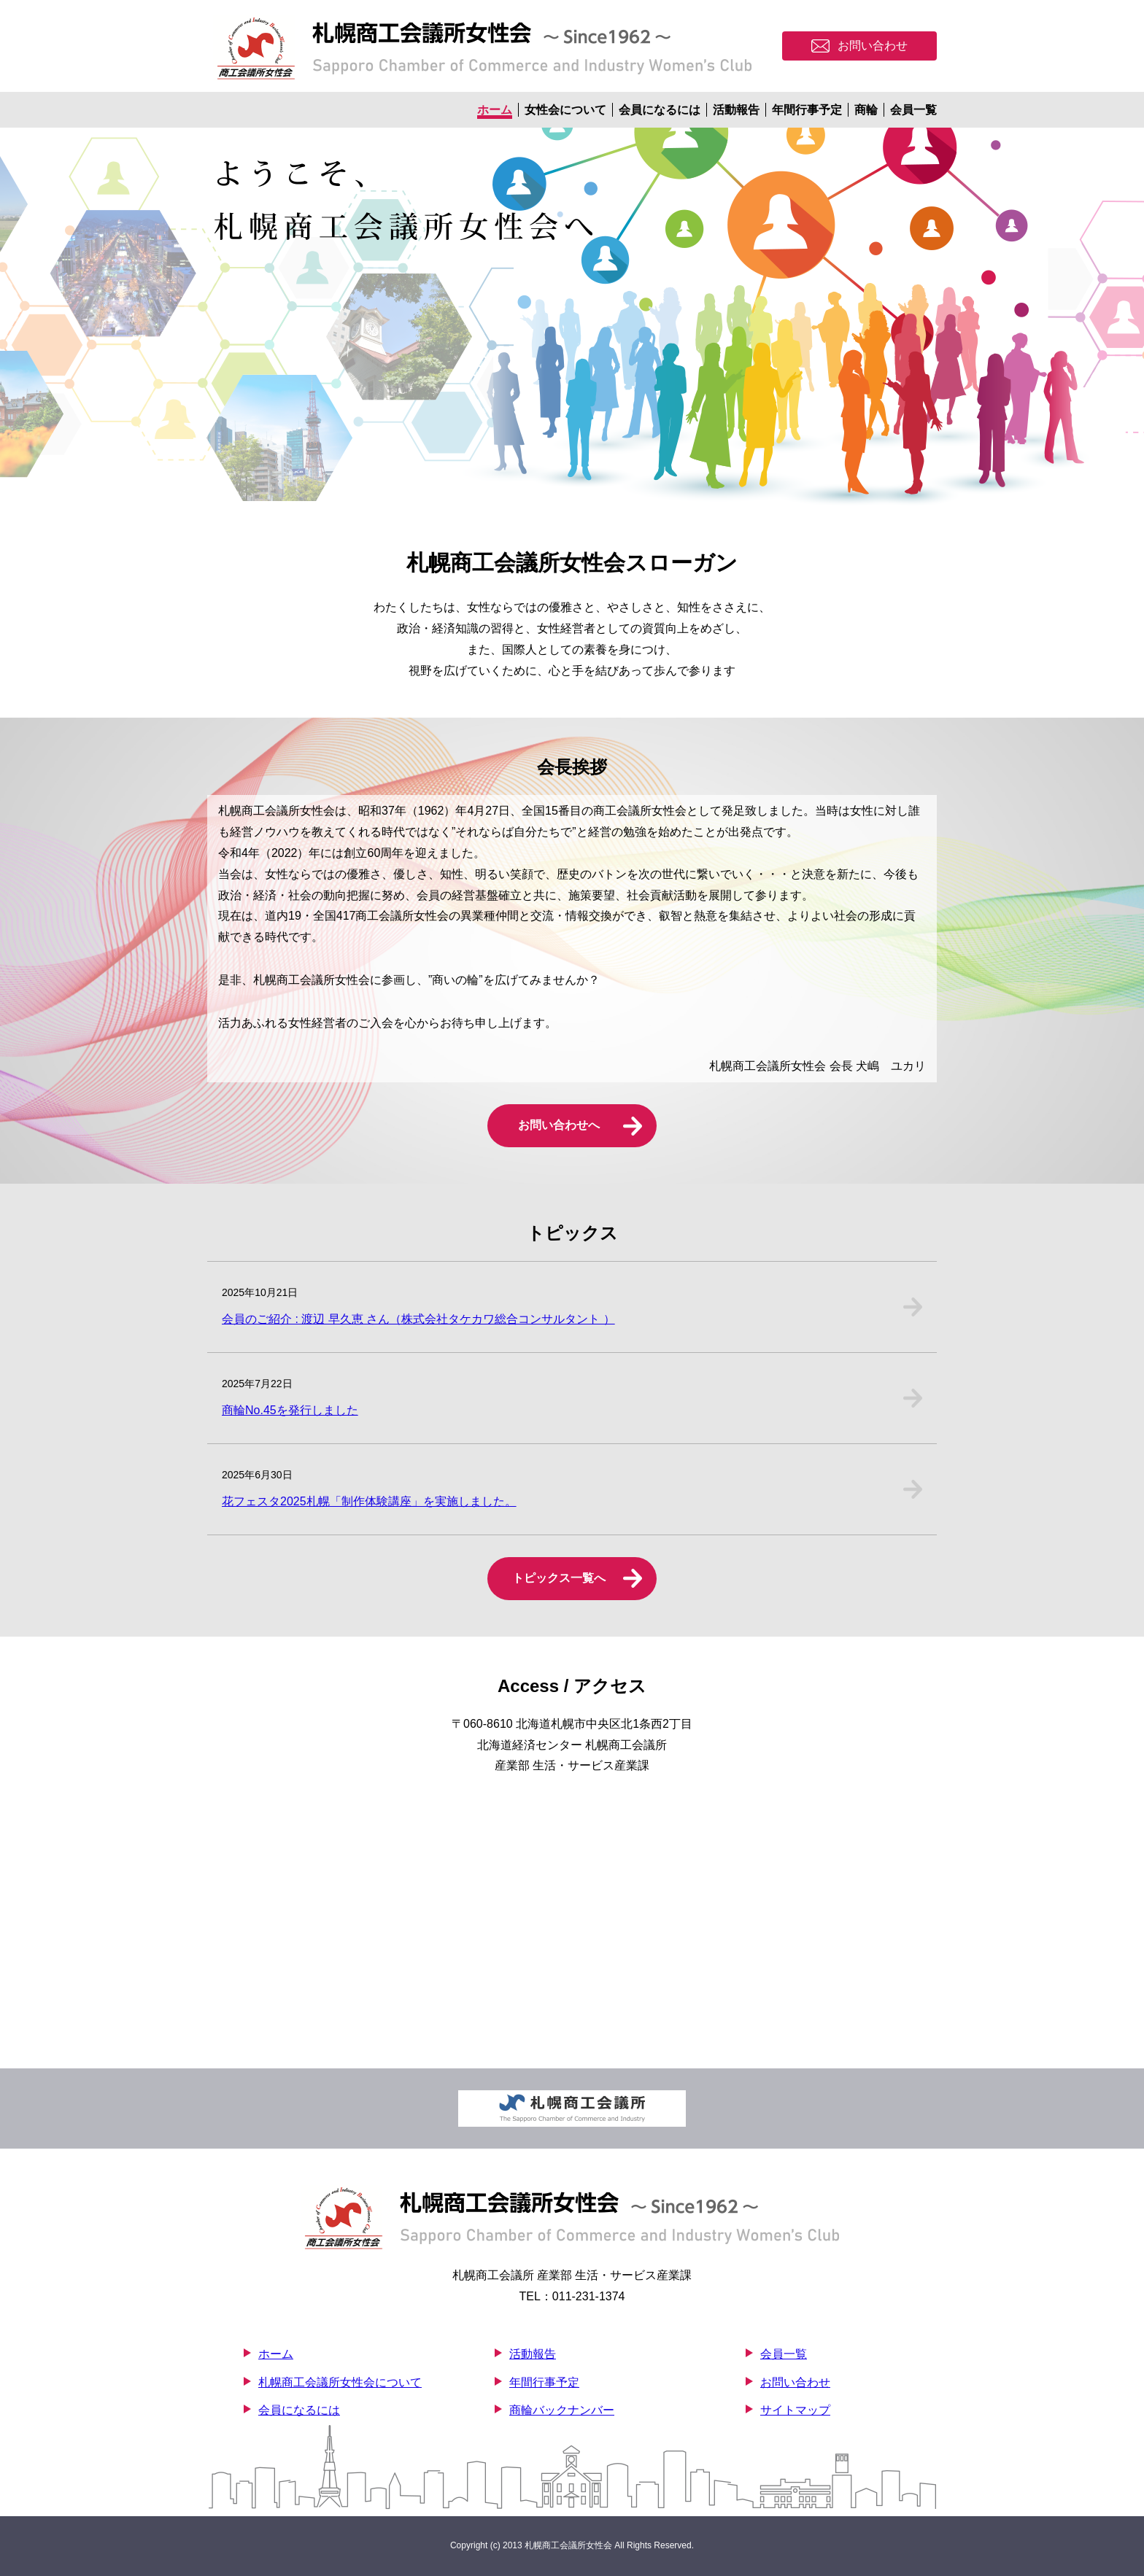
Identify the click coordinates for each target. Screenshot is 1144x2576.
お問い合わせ (795, 2382)
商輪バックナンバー (561, 2410)
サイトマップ (795, 2410)
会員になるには (659, 110)
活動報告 (736, 110)
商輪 (866, 110)
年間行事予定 (807, 110)
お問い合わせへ (559, 1125)
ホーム (494, 110)
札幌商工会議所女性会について (340, 2382)
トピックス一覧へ (559, 1578)
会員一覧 (913, 110)
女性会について (565, 110)
